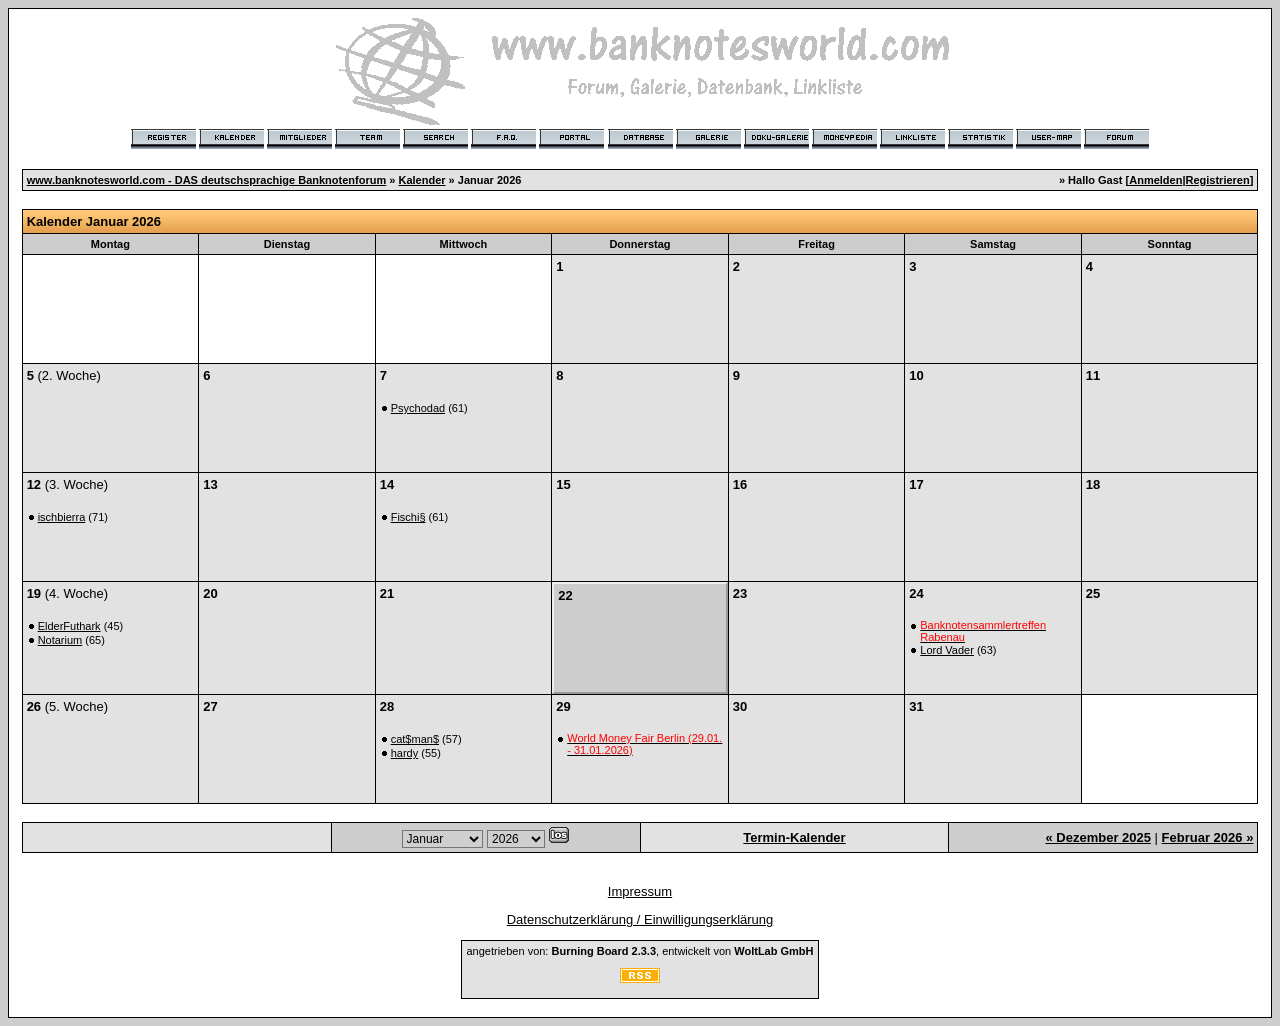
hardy (405, 753)
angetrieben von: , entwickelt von (639, 951)
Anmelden (1155, 180)
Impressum (640, 891)
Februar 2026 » (1208, 837)
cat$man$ (415, 739)
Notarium (60, 640)
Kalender (421, 180)
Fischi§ (408, 517)
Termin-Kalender (794, 837)
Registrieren (1218, 180)
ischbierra (62, 517)
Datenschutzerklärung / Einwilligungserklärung (640, 919)
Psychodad (418, 408)
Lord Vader (947, 650)
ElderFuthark (69, 626)
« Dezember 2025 (1098, 837)
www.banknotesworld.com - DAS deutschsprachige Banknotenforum (207, 180)
